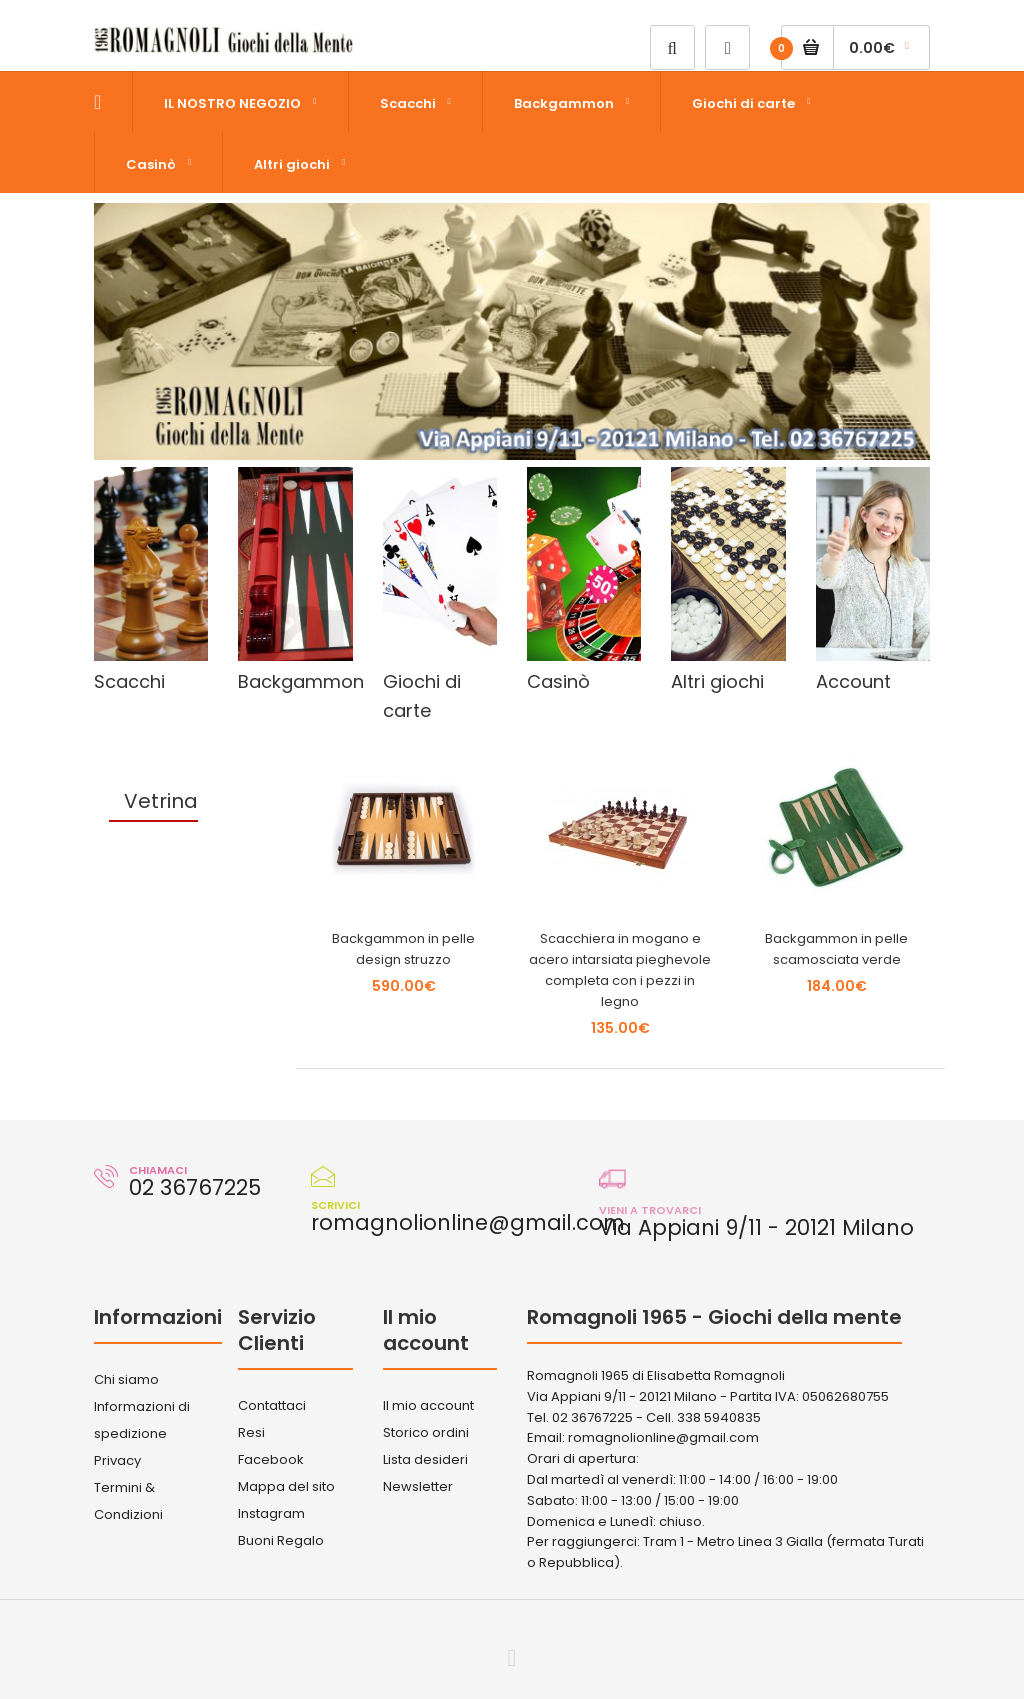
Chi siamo (126, 1379)
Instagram (271, 1513)
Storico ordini (426, 1432)
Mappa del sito (286, 1486)
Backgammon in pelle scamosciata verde (836, 949)
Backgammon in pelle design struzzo (403, 949)
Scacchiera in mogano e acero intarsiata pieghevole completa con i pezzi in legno (620, 969)
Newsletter (418, 1486)
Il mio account (428, 1405)
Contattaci (272, 1405)
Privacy (117, 1460)
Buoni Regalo (281, 1540)
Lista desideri (425, 1459)
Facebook (271, 1459)
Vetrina (161, 801)
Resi (251, 1432)
